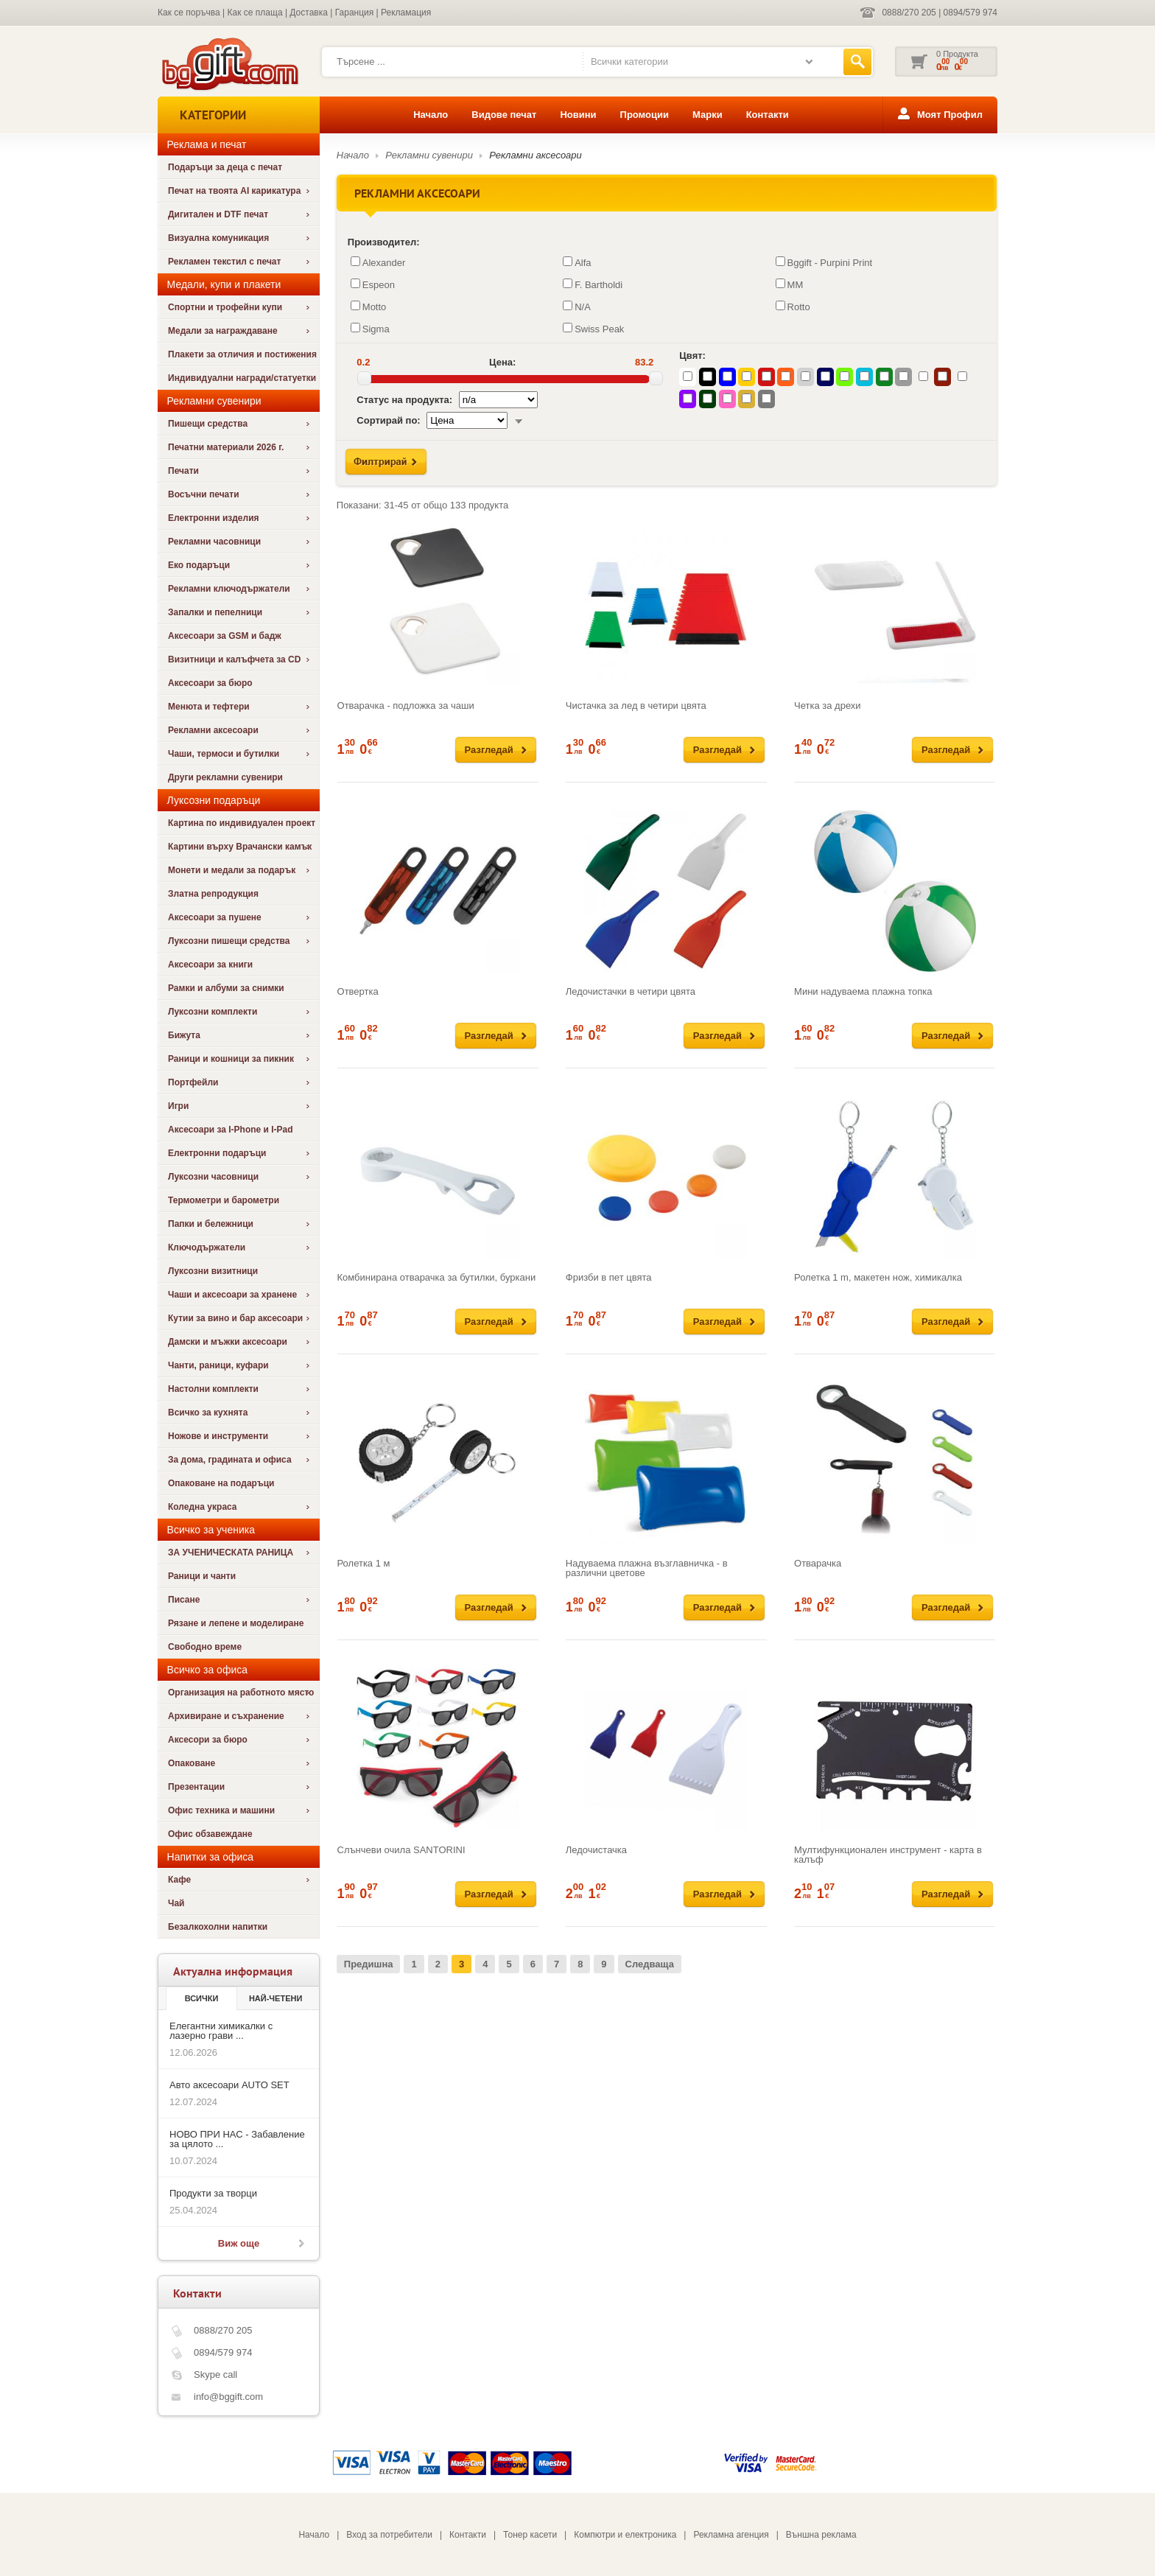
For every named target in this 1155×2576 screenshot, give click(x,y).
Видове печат (503, 114)
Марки (707, 114)
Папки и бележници (210, 1224)
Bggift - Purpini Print (824, 262)
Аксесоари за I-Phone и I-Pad (230, 1129)
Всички (202, 1998)
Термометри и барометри (223, 1200)
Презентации (196, 1787)
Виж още (238, 2243)
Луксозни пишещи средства (228, 941)
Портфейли (193, 1082)
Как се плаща (255, 12)
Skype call (215, 2374)
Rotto (793, 306)
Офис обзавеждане (210, 1834)
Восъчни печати (203, 494)
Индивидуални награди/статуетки (242, 378)
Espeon (373, 284)
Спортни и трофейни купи (225, 307)
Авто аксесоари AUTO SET (229, 2084)
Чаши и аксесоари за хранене (232, 1294)
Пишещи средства (208, 424)
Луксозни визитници (213, 1271)
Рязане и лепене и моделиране (235, 1623)
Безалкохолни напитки (217, 1927)
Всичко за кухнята (208, 1412)
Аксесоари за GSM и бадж (224, 636)
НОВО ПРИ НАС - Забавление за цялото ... (237, 2139)
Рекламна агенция (730, 2535)
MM (790, 284)
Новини (578, 114)
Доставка (308, 12)
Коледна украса (202, 1507)
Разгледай (489, 749)
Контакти (767, 114)
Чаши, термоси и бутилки (223, 754)
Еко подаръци (199, 565)
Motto (369, 306)
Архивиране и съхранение (226, 1716)
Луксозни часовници (213, 1177)
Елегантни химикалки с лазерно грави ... (221, 2030)
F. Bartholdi (592, 284)
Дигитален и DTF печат (218, 214)
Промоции (644, 114)
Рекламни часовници (214, 541)
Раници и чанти (202, 1576)
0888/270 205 (908, 12)
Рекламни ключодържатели (229, 589)
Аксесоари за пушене (214, 917)
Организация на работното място (241, 1692)
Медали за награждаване (223, 331)
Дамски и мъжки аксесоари (227, 1342)
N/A (577, 306)
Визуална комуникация (218, 238)
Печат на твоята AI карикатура (234, 191)
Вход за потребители (389, 2535)
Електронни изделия (213, 518)
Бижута (184, 1035)
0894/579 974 (970, 12)
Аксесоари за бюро (210, 683)
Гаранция (354, 12)
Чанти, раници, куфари (218, 1365)
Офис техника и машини (221, 1810)
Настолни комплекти (213, 1389)
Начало (430, 114)
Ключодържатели (206, 1247)
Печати (183, 471)
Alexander (378, 262)
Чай (176, 1903)
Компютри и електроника (625, 2535)
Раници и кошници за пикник (231, 1059)
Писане (184, 1600)
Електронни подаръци (217, 1153)
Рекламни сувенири (429, 155)
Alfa (577, 262)
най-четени (275, 1998)
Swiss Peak (593, 329)
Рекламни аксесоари (213, 730)
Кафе (179, 1880)
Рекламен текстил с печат (224, 261)
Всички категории (629, 61)
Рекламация (406, 12)
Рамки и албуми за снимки (226, 988)
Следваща (649, 1964)
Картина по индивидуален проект (241, 823)
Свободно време (205, 1647)
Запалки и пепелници (215, 612)
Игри (178, 1106)
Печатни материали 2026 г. (226, 447)
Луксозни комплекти (212, 1012)
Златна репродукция (213, 894)
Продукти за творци (213, 2193)
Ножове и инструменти (218, 1436)
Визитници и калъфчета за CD (234, 659)
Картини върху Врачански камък (240, 846)
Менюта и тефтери (209, 706)
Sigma (370, 329)
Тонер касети (530, 2535)
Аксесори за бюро (208, 1740)
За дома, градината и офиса (230, 1460)
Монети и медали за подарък (231, 870)
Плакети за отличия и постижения (242, 354)
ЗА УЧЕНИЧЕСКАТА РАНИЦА (230, 1552)
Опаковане (191, 1763)
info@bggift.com (228, 2396)
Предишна (368, 1964)
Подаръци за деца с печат (225, 167)
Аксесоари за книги (210, 964)
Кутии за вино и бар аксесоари (235, 1318)
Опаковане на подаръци (221, 1483)
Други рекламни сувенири (225, 777)
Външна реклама (821, 2535)
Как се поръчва (189, 12)
